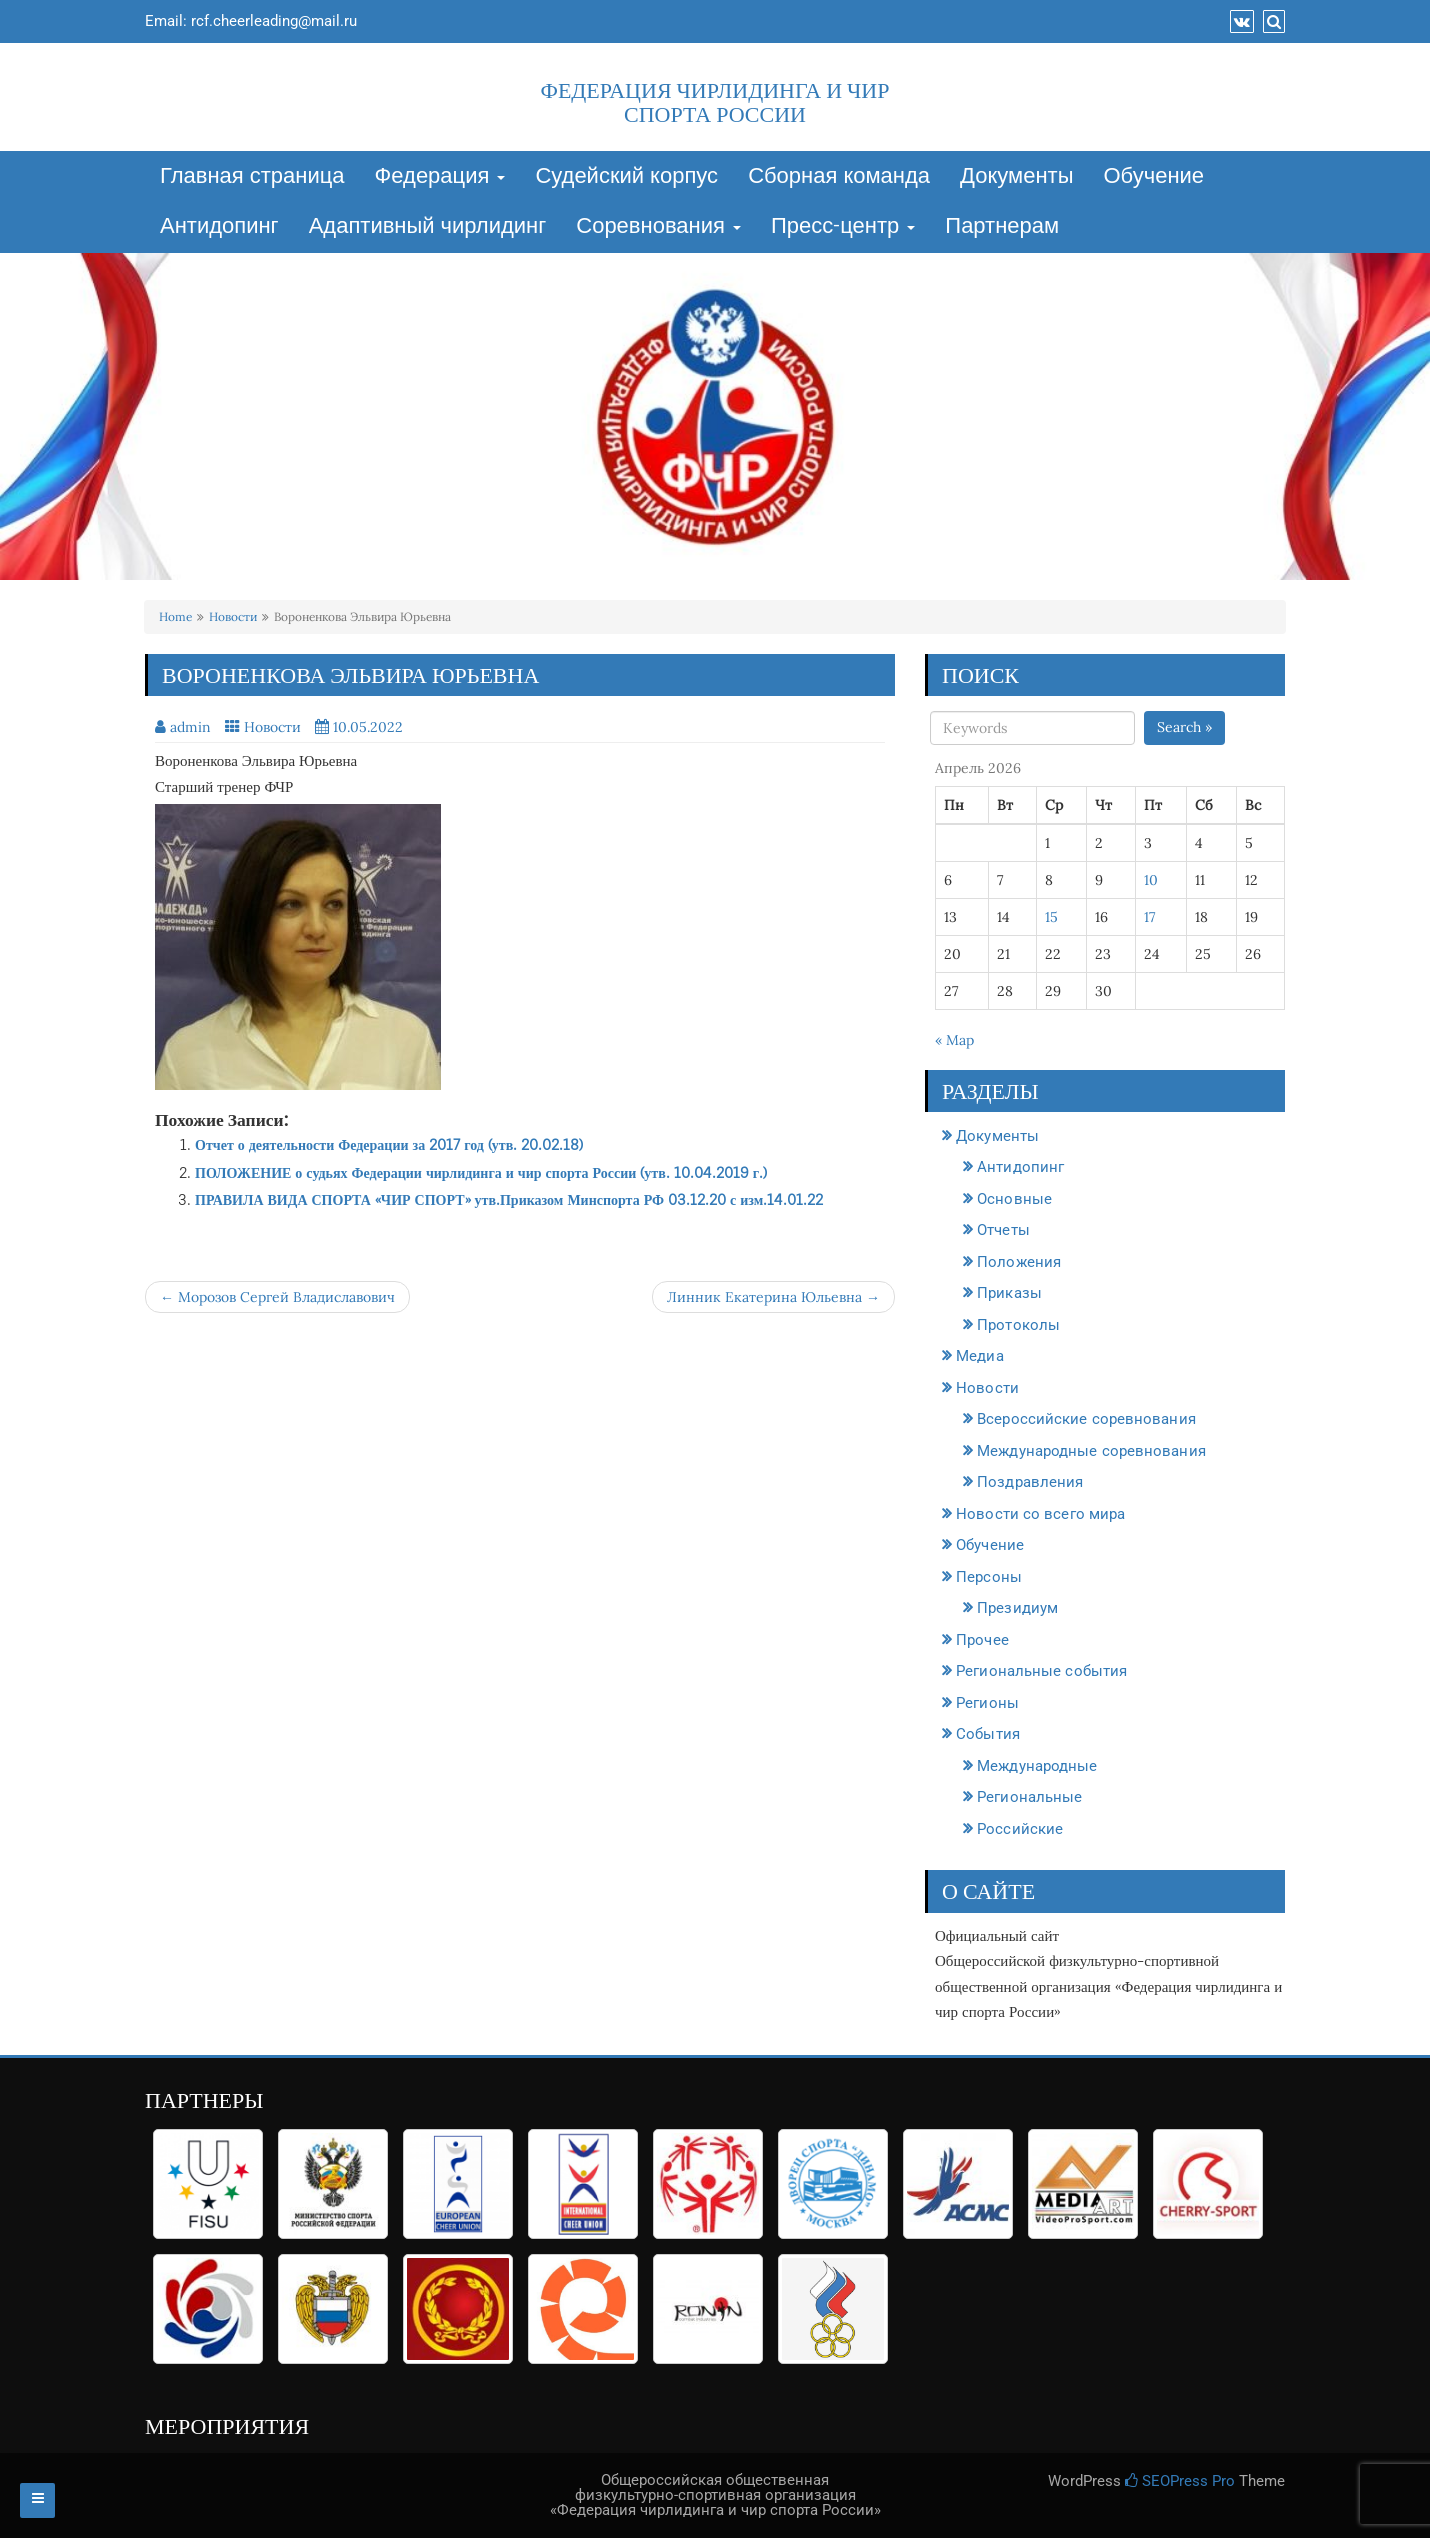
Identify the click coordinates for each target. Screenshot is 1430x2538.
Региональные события (1041, 1671)
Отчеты (1003, 1230)
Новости (233, 616)
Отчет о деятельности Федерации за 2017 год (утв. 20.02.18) (389, 1144)
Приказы (1009, 1293)
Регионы (987, 1703)
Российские (1020, 1829)
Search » (1184, 727)
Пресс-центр (843, 227)
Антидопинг (219, 227)
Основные (1014, 1199)
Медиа (980, 1356)
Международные (1037, 1766)
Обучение (1153, 177)
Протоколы (1018, 1325)
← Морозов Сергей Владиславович (277, 1297)
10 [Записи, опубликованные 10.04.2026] (1151, 880)
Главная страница (252, 177)
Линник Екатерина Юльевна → (773, 1297)
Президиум (1017, 1608)
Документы (1016, 177)
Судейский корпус (626, 177)
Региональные (1029, 1797)
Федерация (440, 177)
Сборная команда (839, 177)
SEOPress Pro (1180, 2481)
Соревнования (658, 227)
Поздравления (1030, 1482)
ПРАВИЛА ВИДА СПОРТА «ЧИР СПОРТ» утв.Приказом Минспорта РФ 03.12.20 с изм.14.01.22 (509, 1199)
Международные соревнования (1091, 1451)
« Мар (954, 1040)
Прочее (982, 1640)
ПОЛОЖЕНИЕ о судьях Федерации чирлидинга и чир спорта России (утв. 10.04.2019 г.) (481, 1172)
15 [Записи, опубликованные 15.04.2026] (1051, 917)
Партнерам (1002, 227)
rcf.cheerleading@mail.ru (274, 21)
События (988, 1734)
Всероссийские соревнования (1086, 1419)
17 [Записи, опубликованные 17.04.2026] (1149, 917)
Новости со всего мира (1040, 1514)
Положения (1019, 1262)
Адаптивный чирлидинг (428, 227)
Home (175, 616)
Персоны (989, 1577)
